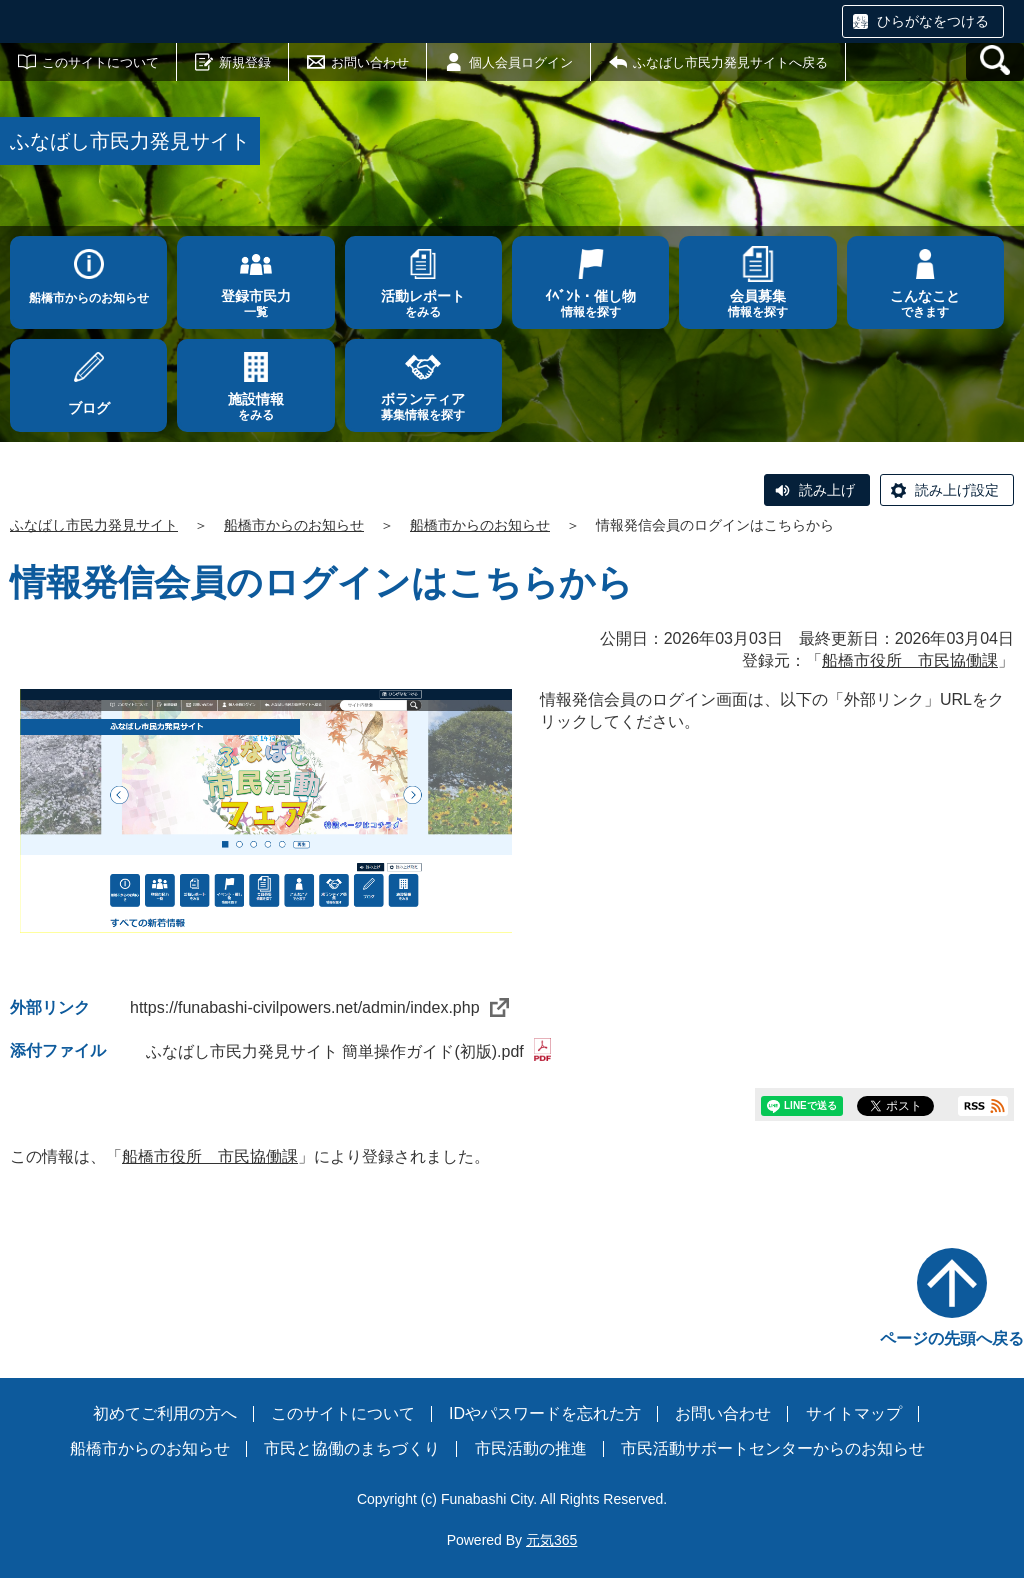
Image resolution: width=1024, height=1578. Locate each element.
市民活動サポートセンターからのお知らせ (773, 1448)
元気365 (551, 1540)
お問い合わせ (370, 62)
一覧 (255, 303)
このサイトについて (100, 62)
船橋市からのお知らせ (89, 298)
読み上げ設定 (957, 490)
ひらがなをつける (933, 21)
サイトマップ (854, 1413)
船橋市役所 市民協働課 (910, 660)
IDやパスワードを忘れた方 (545, 1413)
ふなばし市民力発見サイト (94, 525)
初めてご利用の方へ (165, 1413)
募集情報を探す (423, 406)
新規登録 (245, 62)
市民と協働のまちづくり (352, 1448)
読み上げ (827, 490)
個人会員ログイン (521, 62)
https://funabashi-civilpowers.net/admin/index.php (319, 1007)
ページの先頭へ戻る (952, 1338)
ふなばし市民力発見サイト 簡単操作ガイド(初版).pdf (348, 1051)
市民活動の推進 (531, 1448)
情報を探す (590, 303)
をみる (423, 303)
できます (925, 303)
